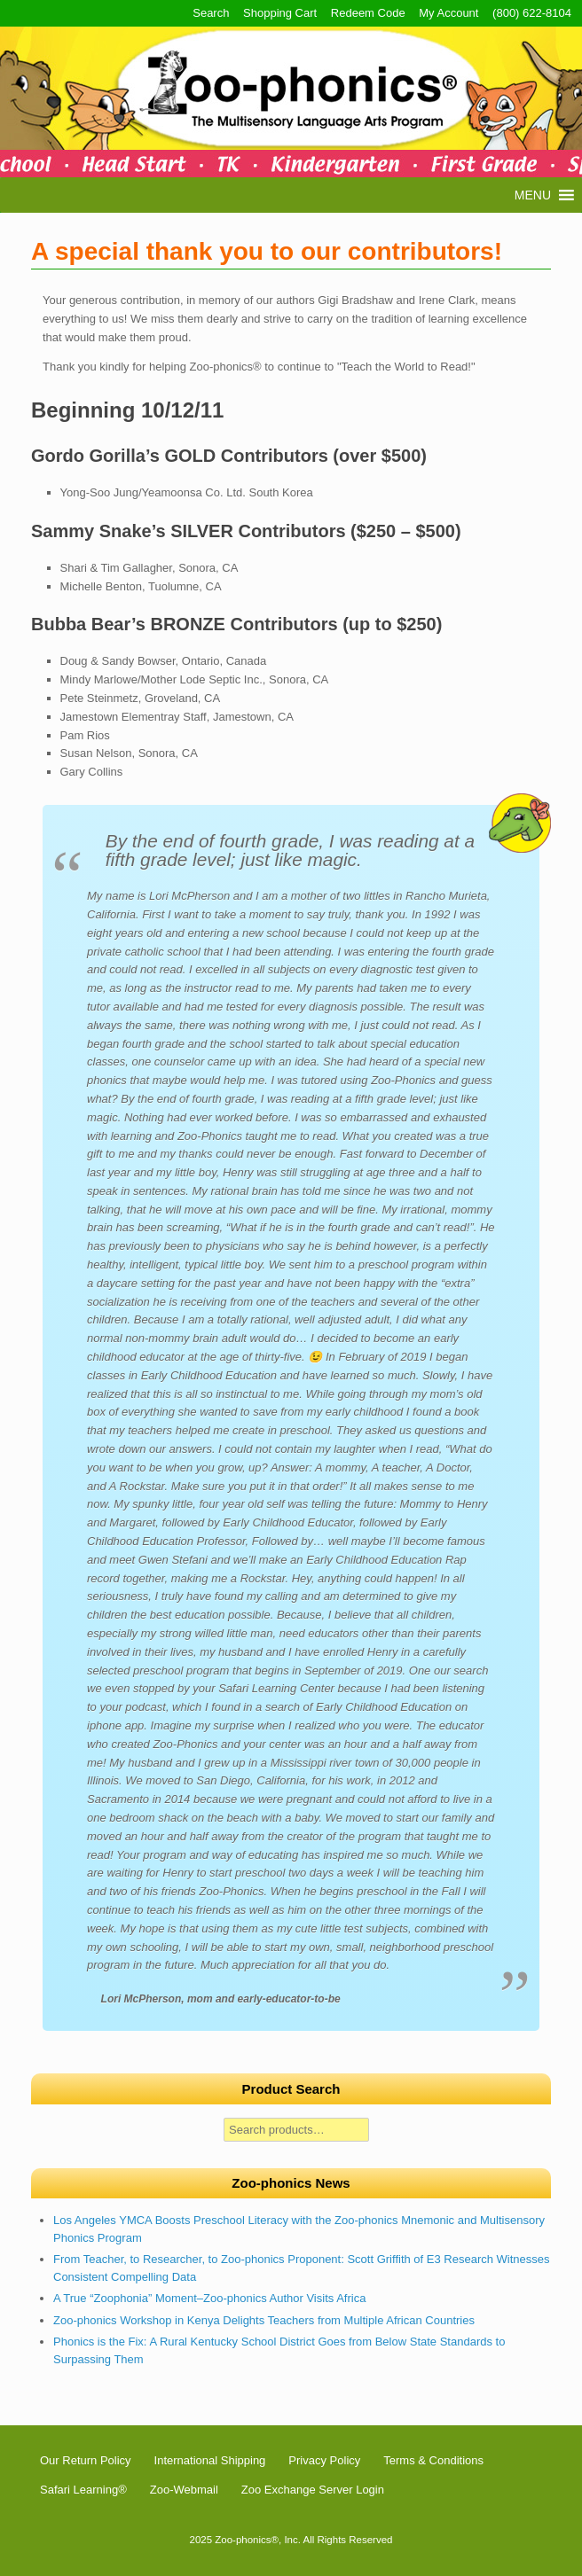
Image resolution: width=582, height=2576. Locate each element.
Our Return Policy (85, 2460)
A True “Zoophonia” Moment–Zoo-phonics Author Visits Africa (209, 2298)
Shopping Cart (280, 13)
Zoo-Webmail (184, 2489)
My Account (448, 13)
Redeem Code (368, 13)
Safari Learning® (83, 2489)
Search (211, 13)
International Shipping (210, 2460)
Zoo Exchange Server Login (312, 2489)
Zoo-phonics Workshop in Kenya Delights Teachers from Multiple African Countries (264, 2320)
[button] (533, 195)
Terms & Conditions (433, 2460)
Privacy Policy (324, 2460)
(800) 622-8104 (531, 13)
